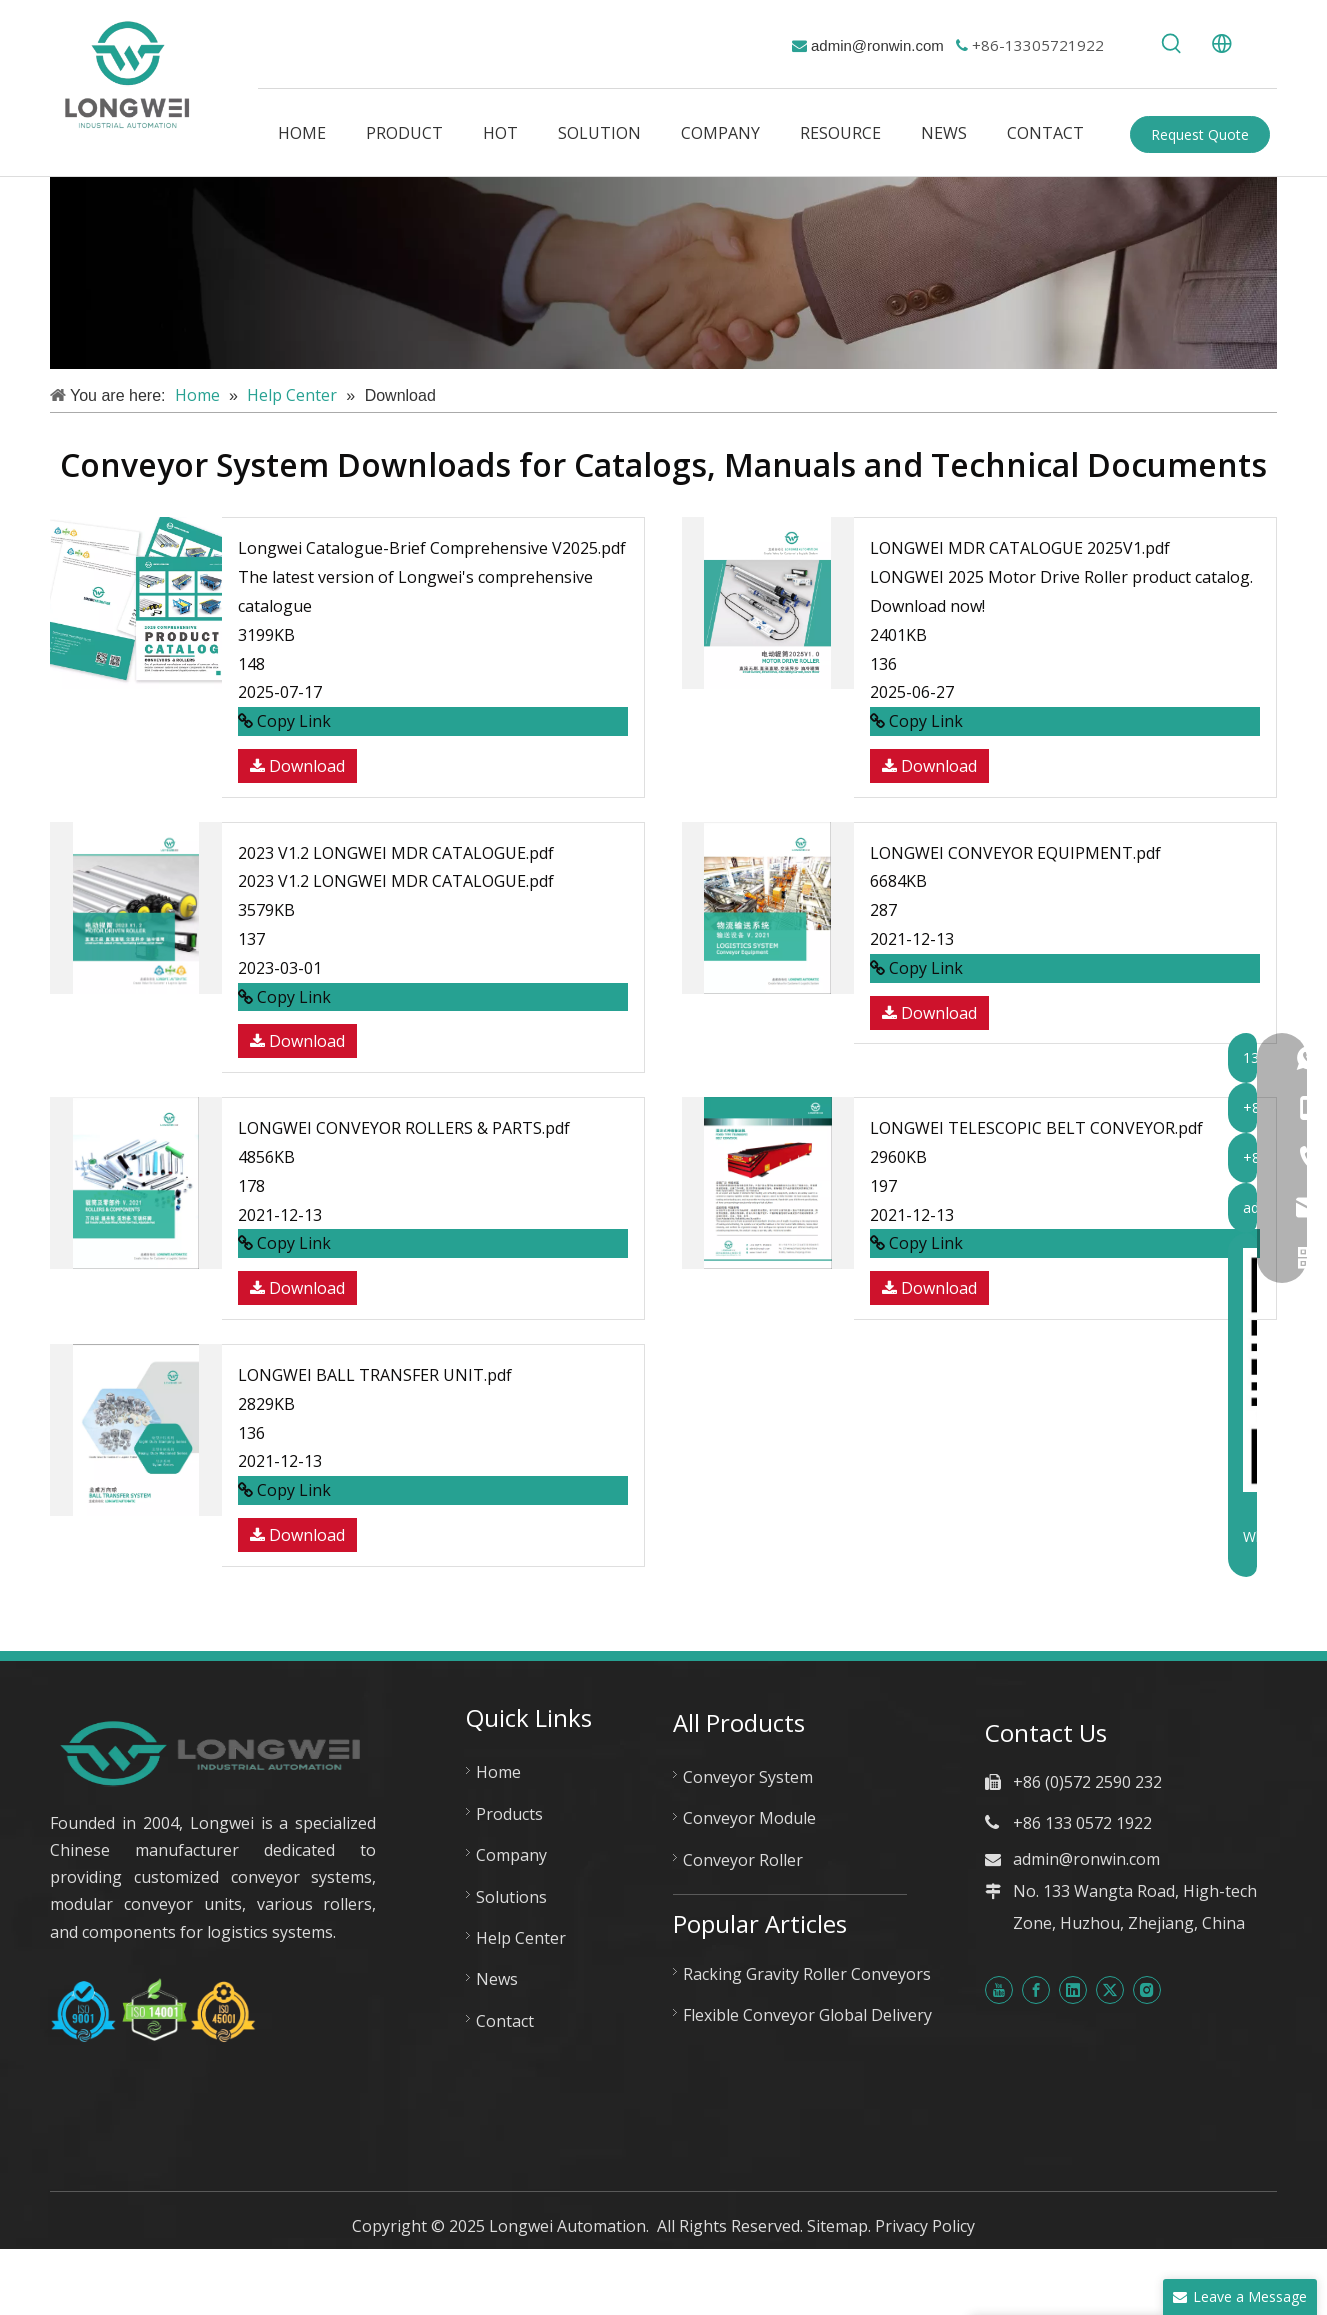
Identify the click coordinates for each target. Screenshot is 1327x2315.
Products (509, 1814)
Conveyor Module (749, 1818)
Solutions (511, 1897)
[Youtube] (999, 1989)
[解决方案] (663, 273)
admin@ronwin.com (877, 45)
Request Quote (1200, 134)
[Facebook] (1036, 1989)
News (497, 1979)
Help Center (521, 1938)
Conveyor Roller (743, 1860)
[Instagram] (1147, 1989)
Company (511, 1855)
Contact (505, 2021)
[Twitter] (1110, 1989)
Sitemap (837, 2226)
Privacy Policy (925, 2226)
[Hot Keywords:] (1172, 44)
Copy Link (284, 721)
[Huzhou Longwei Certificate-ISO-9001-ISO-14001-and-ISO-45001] (153, 2011)
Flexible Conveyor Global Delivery (807, 2015)
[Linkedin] (1073, 1989)
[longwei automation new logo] (213, 1752)
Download (297, 766)
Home (498, 1772)
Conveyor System (748, 1777)
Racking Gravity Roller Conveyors (807, 1974)
